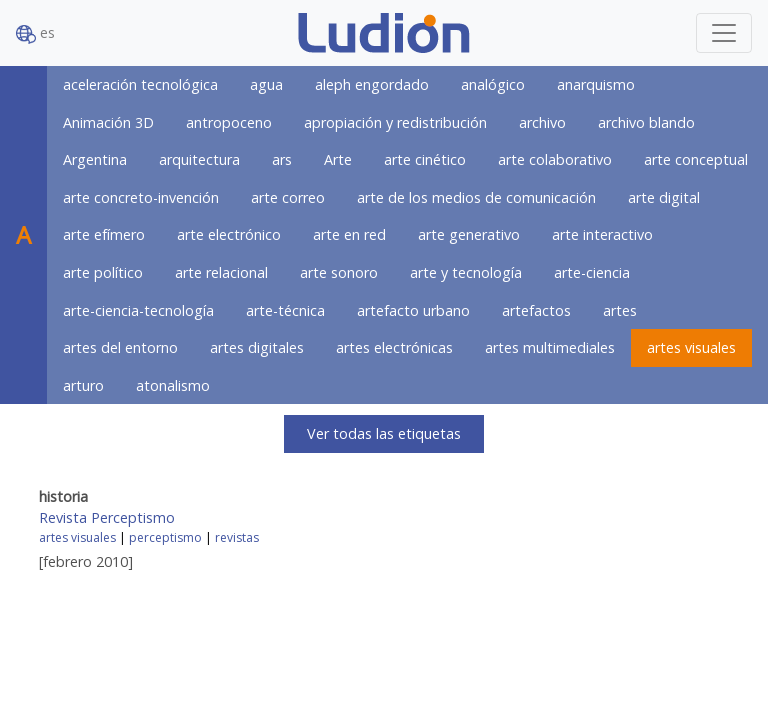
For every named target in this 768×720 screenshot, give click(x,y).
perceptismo (165, 537)
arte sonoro (339, 272)
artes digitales (257, 347)
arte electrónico (229, 234)
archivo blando (646, 122)
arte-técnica (285, 310)
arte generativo (469, 234)
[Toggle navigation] (724, 33)
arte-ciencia (592, 272)
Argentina (95, 159)
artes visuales (691, 347)
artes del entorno (120, 347)
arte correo (288, 197)
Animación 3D (108, 122)
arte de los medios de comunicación (476, 197)
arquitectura (199, 159)
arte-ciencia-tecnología (138, 310)
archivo (542, 122)
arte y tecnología (466, 272)
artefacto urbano (413, 310)
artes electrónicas (394, 347)
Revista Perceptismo (107, 517)
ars (282, 159)
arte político (103, 272)
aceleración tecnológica (140, 84)
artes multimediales (550, 347)
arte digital (664, 197)
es (35, 33)
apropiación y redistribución (395, 122)
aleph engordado (372, 84)
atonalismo (173, 385)
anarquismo (596, 84)
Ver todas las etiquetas (384, 433)
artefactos (536, 310)
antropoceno (229, 122)
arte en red (349, 234)
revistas (237, 537)
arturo (83, 385)
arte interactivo (602, 234)
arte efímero (104, 234)
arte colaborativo (555, 159)
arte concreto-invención (141, 197)
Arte (338, 159)
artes (620, 310)
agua (266, 84)
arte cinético (425, 159)
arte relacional (221, 272)
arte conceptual (696, 159)
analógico (493, 84)
